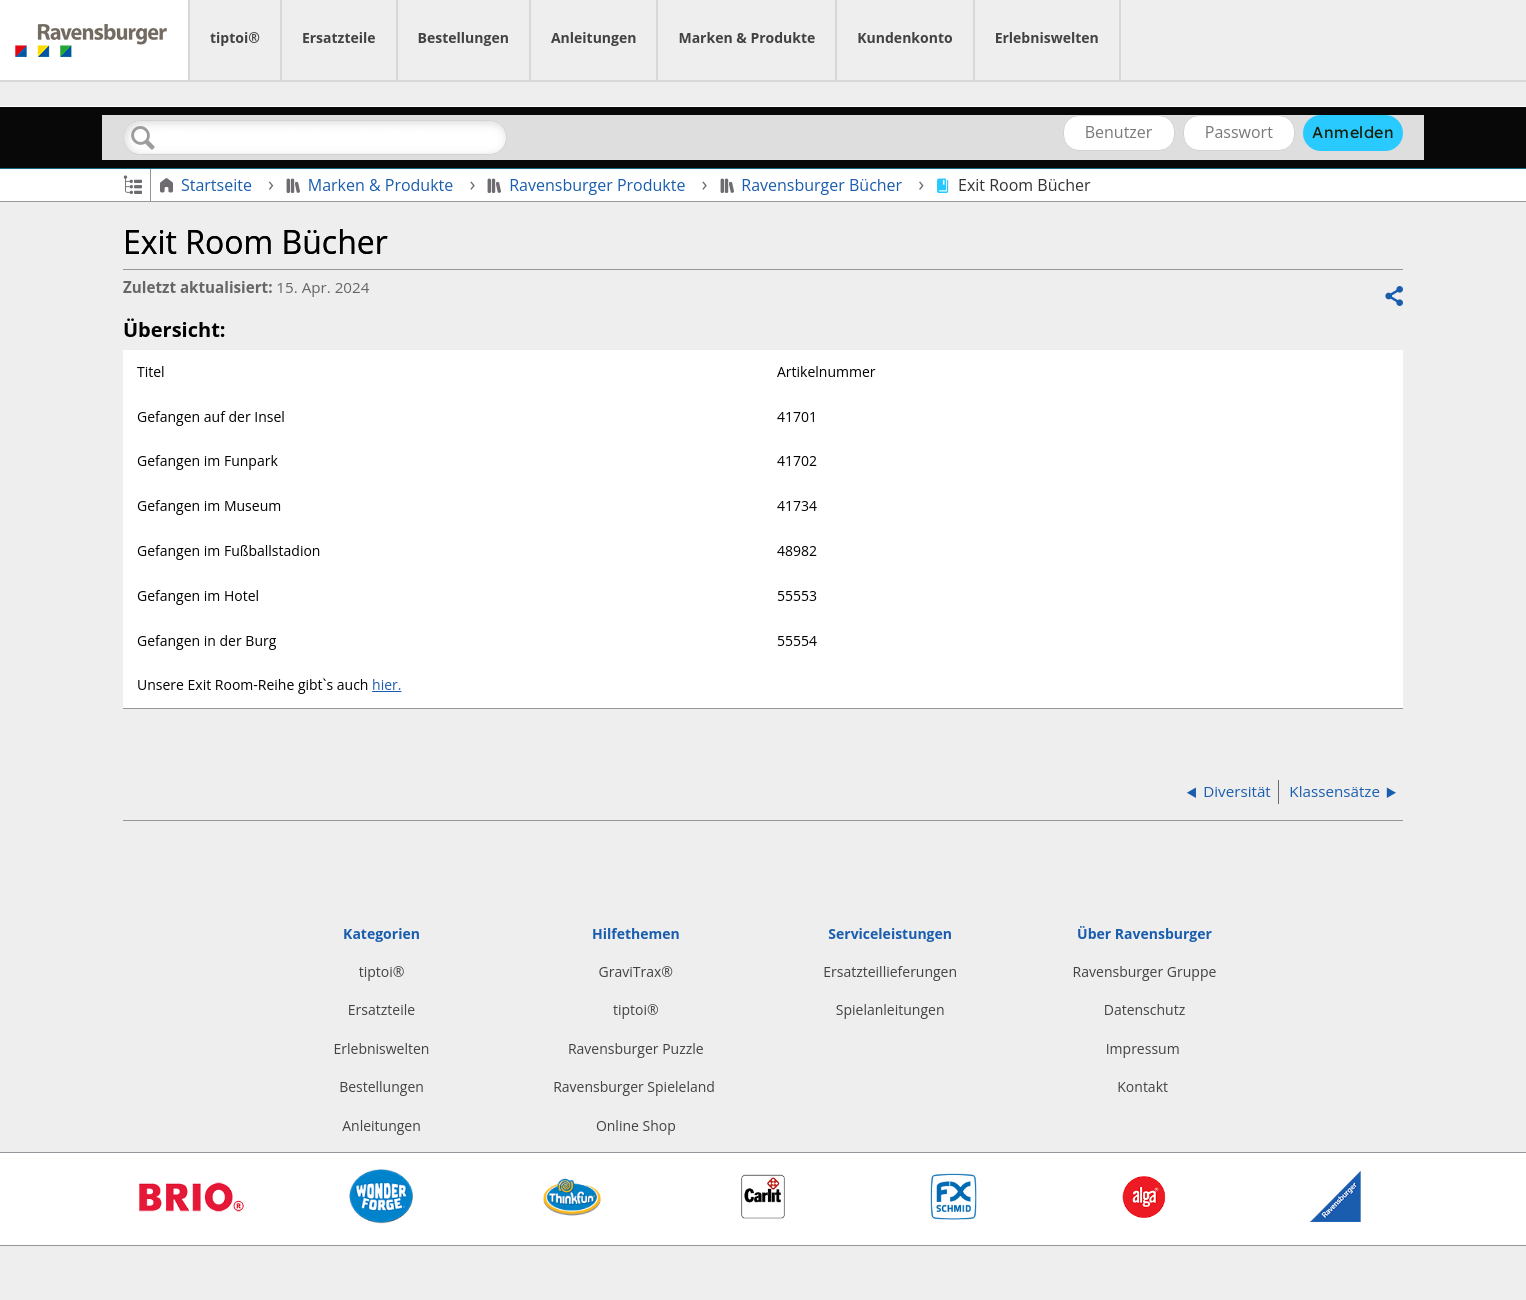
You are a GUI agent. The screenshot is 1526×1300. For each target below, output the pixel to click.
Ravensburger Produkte (588, 185)
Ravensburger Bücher (813, 185)
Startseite (207, 185)
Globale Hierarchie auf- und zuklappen (132, 183)
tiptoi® (235, 37)
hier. (386, 684)
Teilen (1393, 297)
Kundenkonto (904, 37)
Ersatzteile (339, 37)
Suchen (143, 138)
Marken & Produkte (746, 37)
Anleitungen (594, 37)
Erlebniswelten (1047, 37)
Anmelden (1353, 132)
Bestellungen (463, 37)
